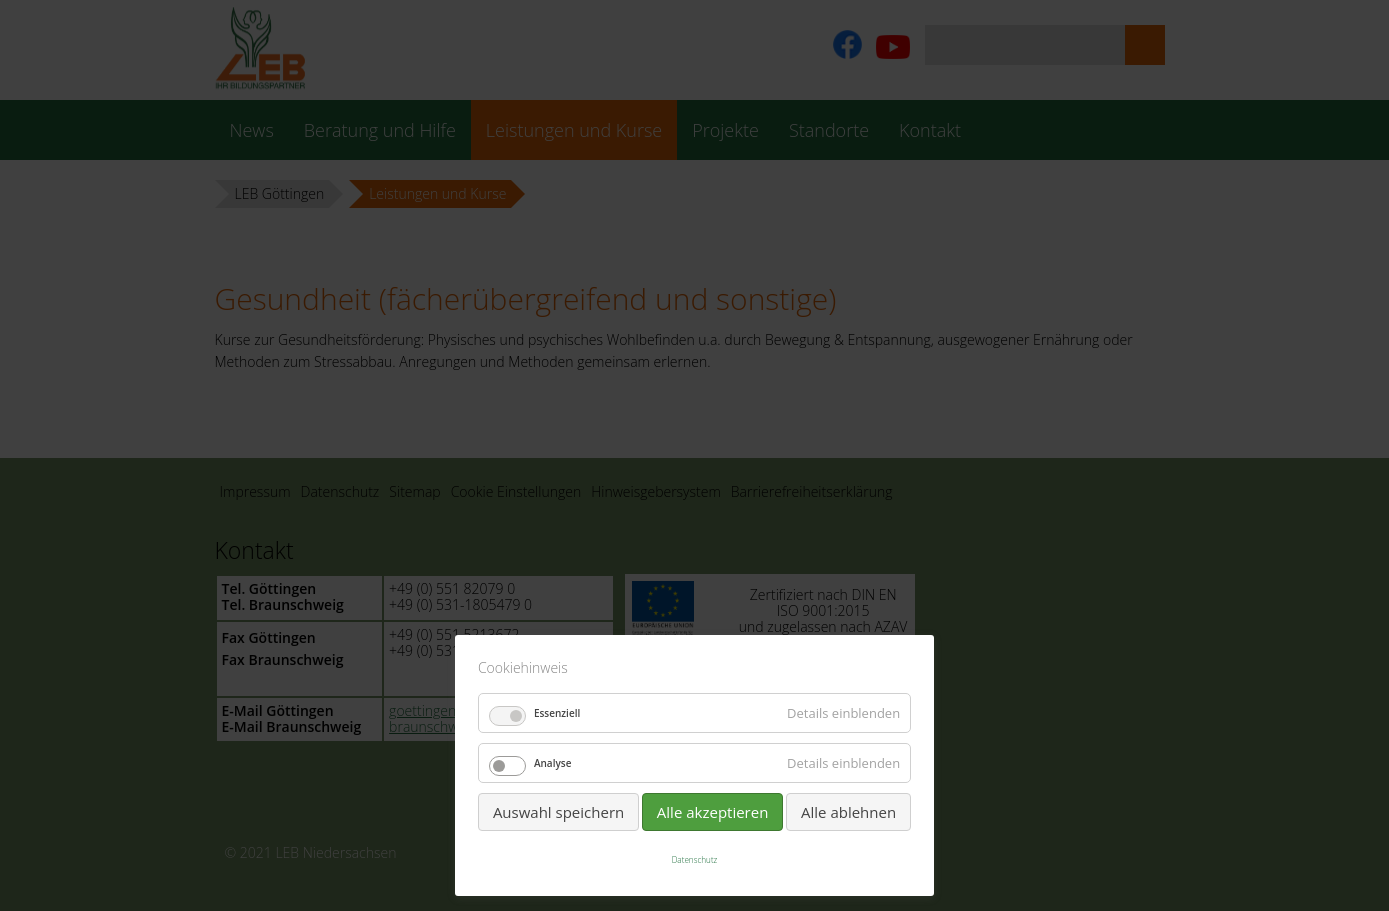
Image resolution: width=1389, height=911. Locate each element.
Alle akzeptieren (713, 812)
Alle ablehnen (848, 812)
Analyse (553, 763)
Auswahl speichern (558, 812)
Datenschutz (695, 859)
